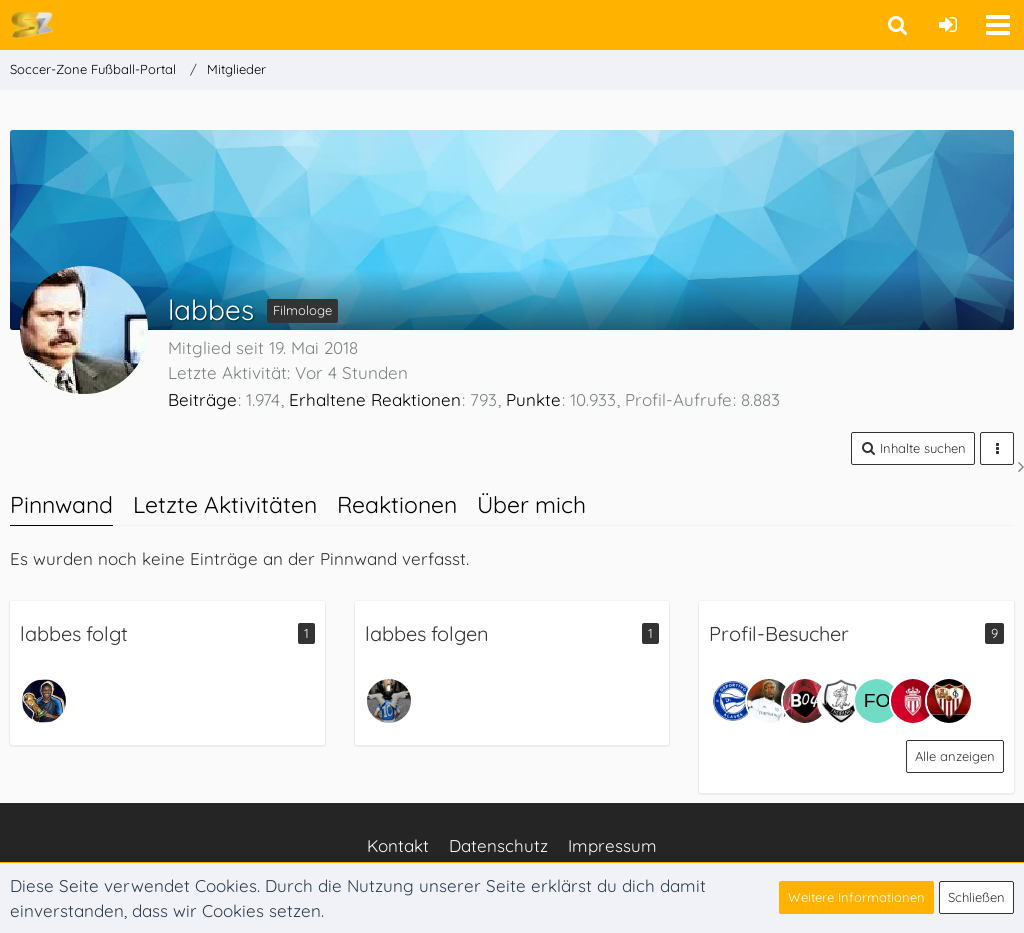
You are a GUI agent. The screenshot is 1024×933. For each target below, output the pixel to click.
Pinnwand (61, 504)
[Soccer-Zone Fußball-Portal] (31, 24)
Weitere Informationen (856, 897)
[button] (998, 25)
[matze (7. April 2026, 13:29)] (769, 701)
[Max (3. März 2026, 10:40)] (949, 701)
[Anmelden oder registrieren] (948, 25)
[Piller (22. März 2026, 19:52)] (841, 701)
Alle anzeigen (955, 756)
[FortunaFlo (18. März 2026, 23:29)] (877, 701)
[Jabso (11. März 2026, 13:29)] (913, 701)
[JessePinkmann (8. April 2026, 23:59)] (733, 701)
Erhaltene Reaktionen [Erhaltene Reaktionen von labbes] (375, 399)
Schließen (976, 897)
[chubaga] (389, 701)
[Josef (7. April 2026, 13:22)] (805, 701)
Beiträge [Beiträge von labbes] (202, 399)
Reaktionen (397, 504)
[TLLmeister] (44, 701)
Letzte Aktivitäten (225, 504)
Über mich (531, 504)
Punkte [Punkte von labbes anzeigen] (533, 399)
